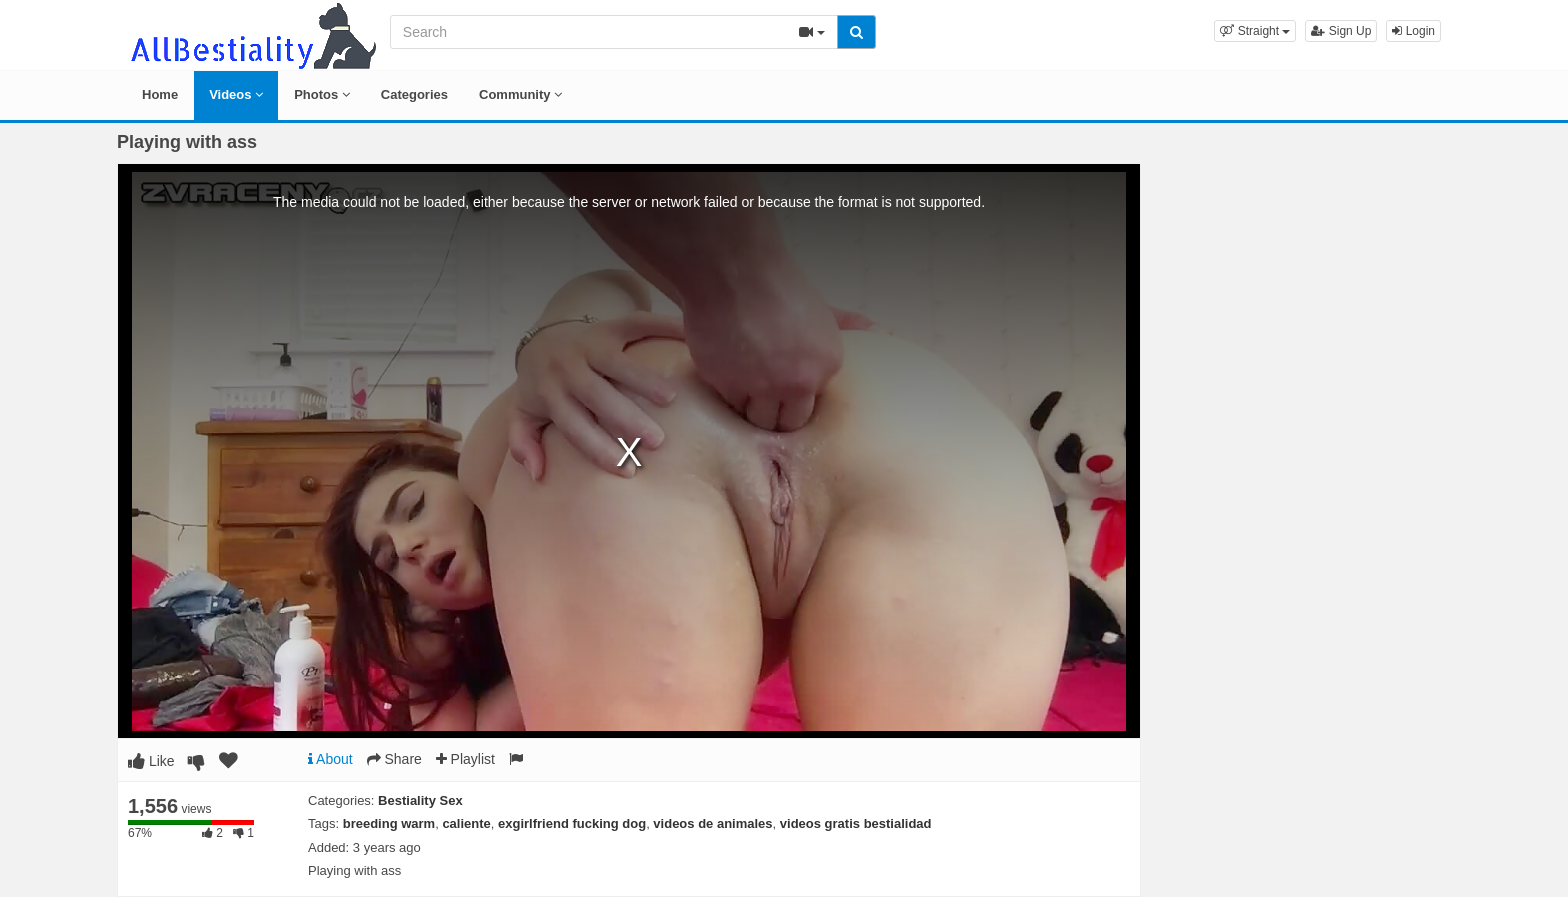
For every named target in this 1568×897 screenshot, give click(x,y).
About (330, 759)
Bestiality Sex (420, 800)
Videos (236, 94)
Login (1413, 31)
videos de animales (712, 823)
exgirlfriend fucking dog (572, 823)
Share (394, 759)
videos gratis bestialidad (856, 823)
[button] (1255, 31)
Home (160, 94)
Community (520, 94)
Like (151, 761)
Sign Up (1341, 31)
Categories (414, 94)
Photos (322, 94)
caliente (466, 823)
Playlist (465, 759)
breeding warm (389, 823)
